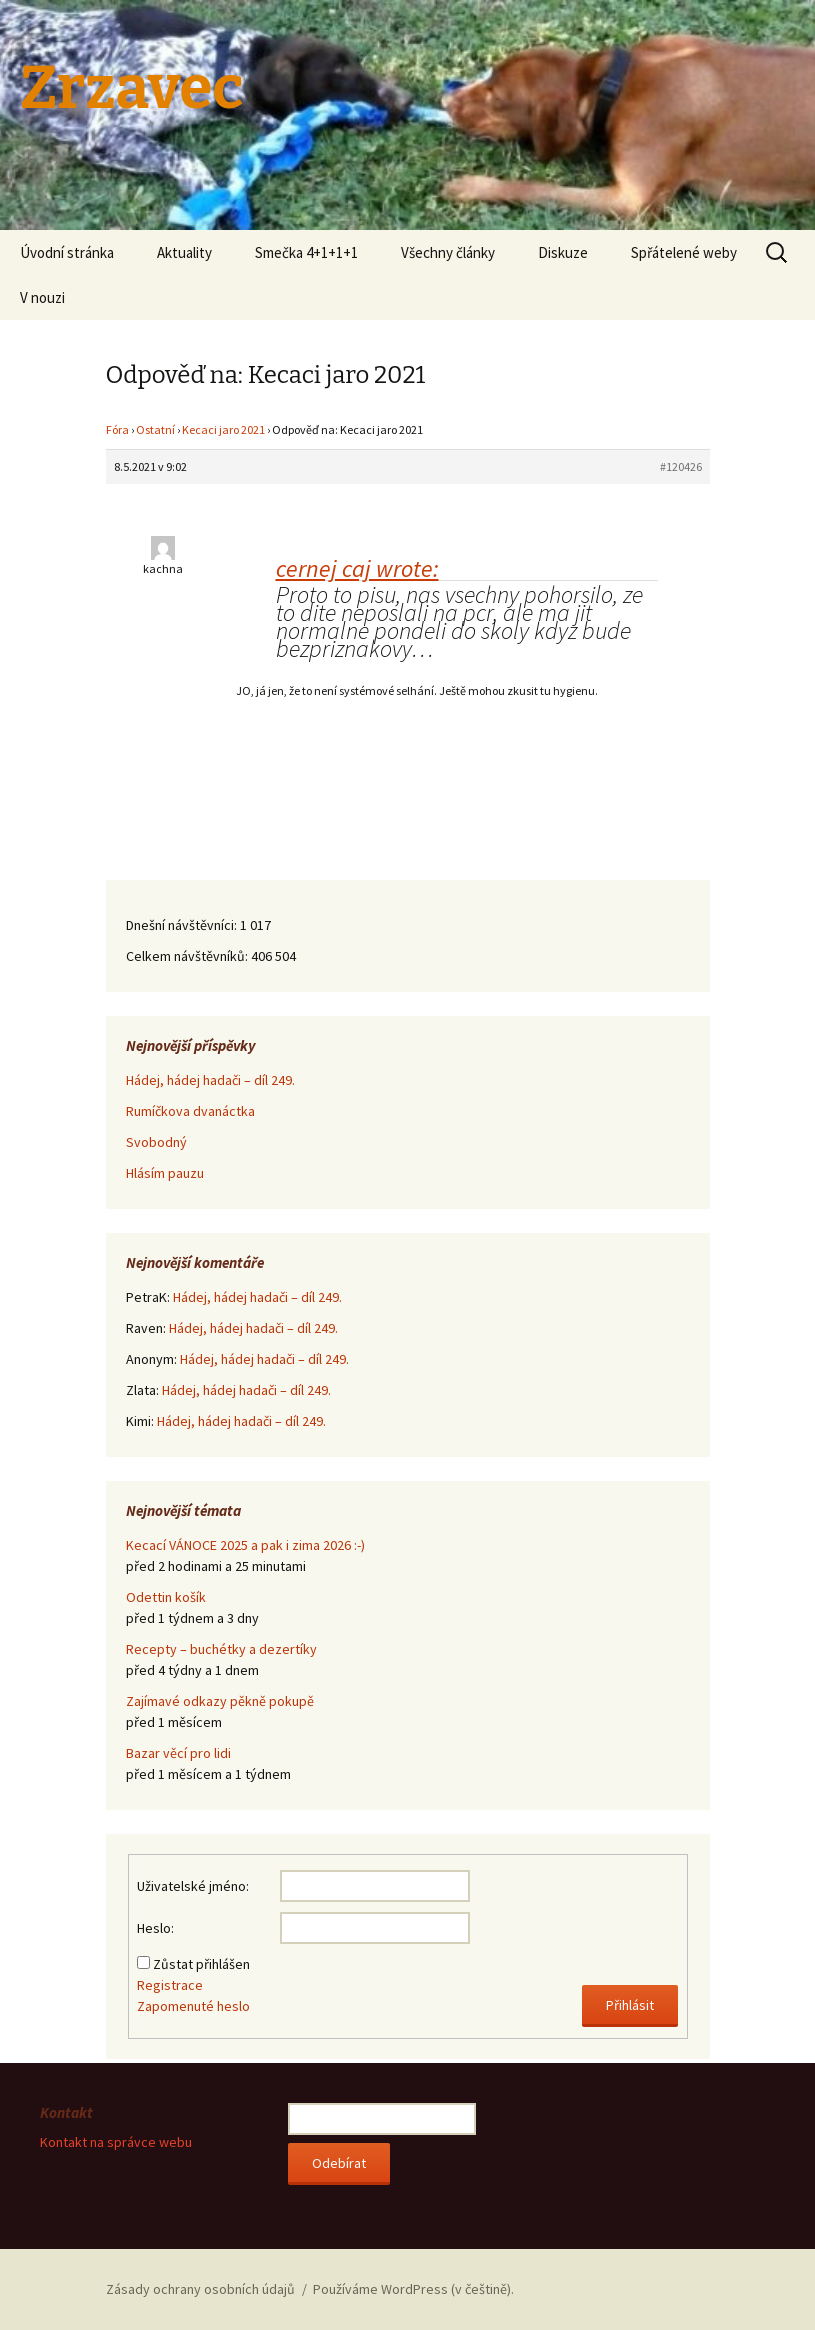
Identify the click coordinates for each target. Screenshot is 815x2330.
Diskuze (563, 252)
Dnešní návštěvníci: (183, 925)
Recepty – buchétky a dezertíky (221, 1649)
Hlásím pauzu (165, 1173)
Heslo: (155, 1928)
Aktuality (184, 252)
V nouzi (42, 297)
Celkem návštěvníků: (188, 956)
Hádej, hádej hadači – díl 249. (210, 1080)
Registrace (170, 1985)
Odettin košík (166, 1597)
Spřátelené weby (684, 252)
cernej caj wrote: (357, 568)
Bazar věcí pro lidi (178, 1753)
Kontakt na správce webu (116, 2142)
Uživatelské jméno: (193, 1886)
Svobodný (156, 1142)
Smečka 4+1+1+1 (306, 252)
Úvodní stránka (67, 252)
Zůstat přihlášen (201, 1964)
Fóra (117, 429)
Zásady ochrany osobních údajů (200, 2289)
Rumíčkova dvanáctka (190, 1111)
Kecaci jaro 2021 (223, 429)
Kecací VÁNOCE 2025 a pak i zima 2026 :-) (245, 1545)
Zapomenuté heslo (193, 2006)
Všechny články (448, 252)
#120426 (681, 466)
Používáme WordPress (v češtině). (413, 2289)
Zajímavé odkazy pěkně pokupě (220, 1701)
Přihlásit (630, 2005)
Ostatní (155, 429)
